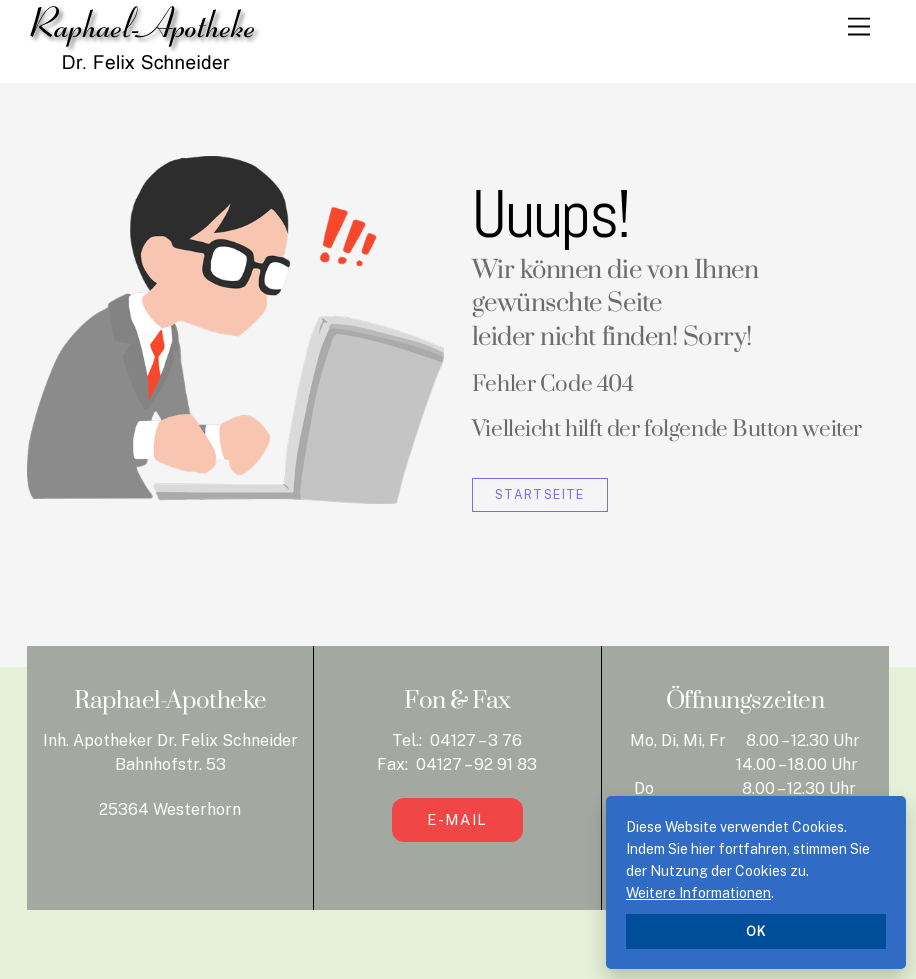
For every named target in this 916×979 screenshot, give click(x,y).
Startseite (540, 494)
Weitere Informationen (698, 893)
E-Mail (457, 819)
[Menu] (859, 27)
